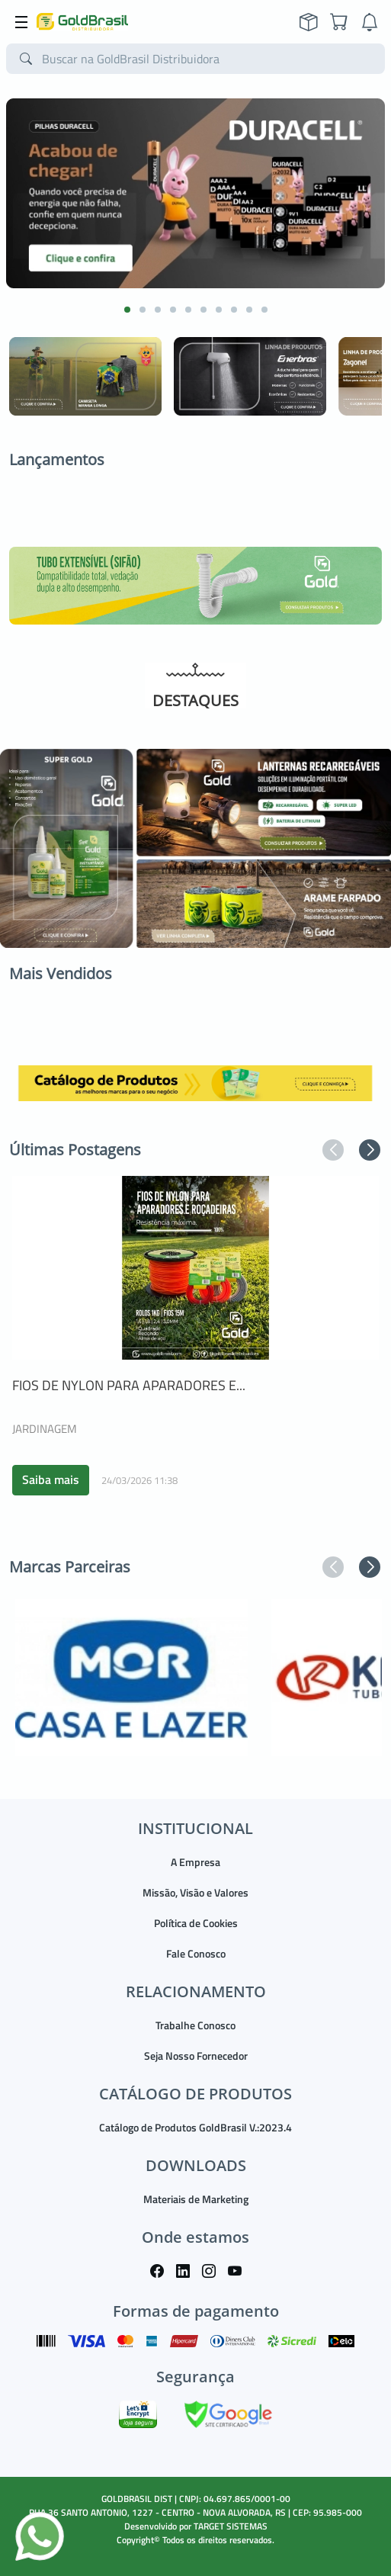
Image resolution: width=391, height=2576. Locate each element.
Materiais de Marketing (195, 2199)
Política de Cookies (196, 1923)
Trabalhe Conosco (195, 2025)
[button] (127, 309)
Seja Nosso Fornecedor (196, 2056)
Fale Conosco (196, 1953)
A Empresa (195, 1862)
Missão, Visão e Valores (195, 1892)
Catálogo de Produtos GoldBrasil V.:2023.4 (195, 2127)
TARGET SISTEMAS (231, 2526)
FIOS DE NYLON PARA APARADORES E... (128, 1385)
